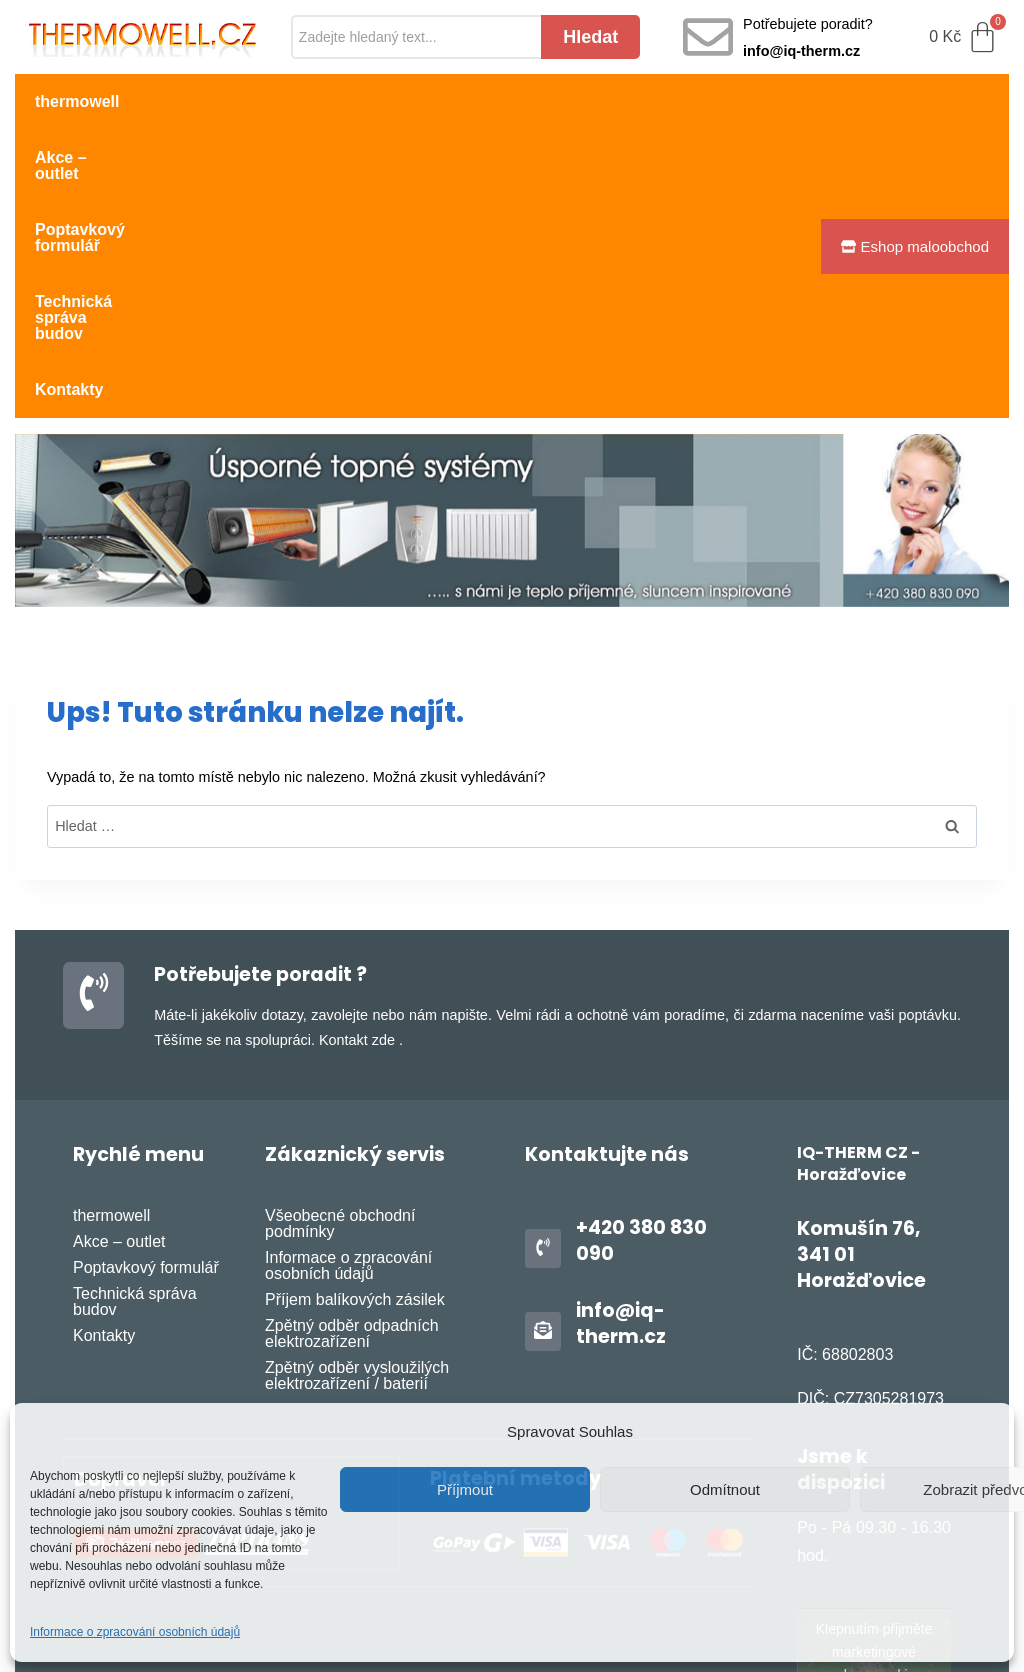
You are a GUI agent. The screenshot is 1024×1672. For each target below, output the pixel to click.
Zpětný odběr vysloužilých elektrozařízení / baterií (357, 1201)
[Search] (416, 37)
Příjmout (465, 1489)
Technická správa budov (591, 101)
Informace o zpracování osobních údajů (135, 1632)
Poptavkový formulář (378, 101)
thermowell (77, 101)
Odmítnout (725, 1489)
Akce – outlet (209, 101)
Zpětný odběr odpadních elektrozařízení (351, 1159)
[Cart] (964, 37)
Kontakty (69, 157)
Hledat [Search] (590, 37)
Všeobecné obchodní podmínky (340, 1049)
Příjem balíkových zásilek (355, 1125)
